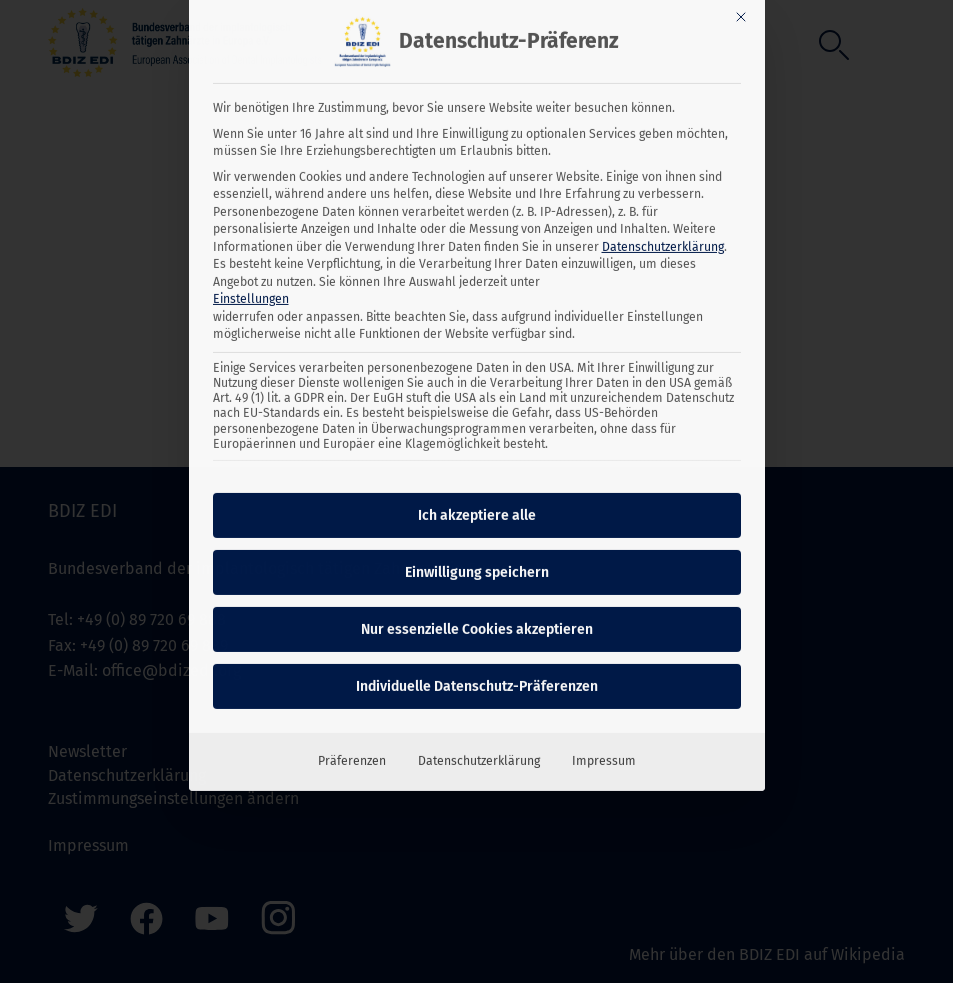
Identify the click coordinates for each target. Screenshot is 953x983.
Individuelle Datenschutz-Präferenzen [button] (477, 635)
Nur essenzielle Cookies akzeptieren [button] (477, 578)
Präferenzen (352, 710)
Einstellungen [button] (251, 247)
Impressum (604, 710)
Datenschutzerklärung (663, 195)
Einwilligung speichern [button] (477, 521)
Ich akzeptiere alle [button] (477, 464)
